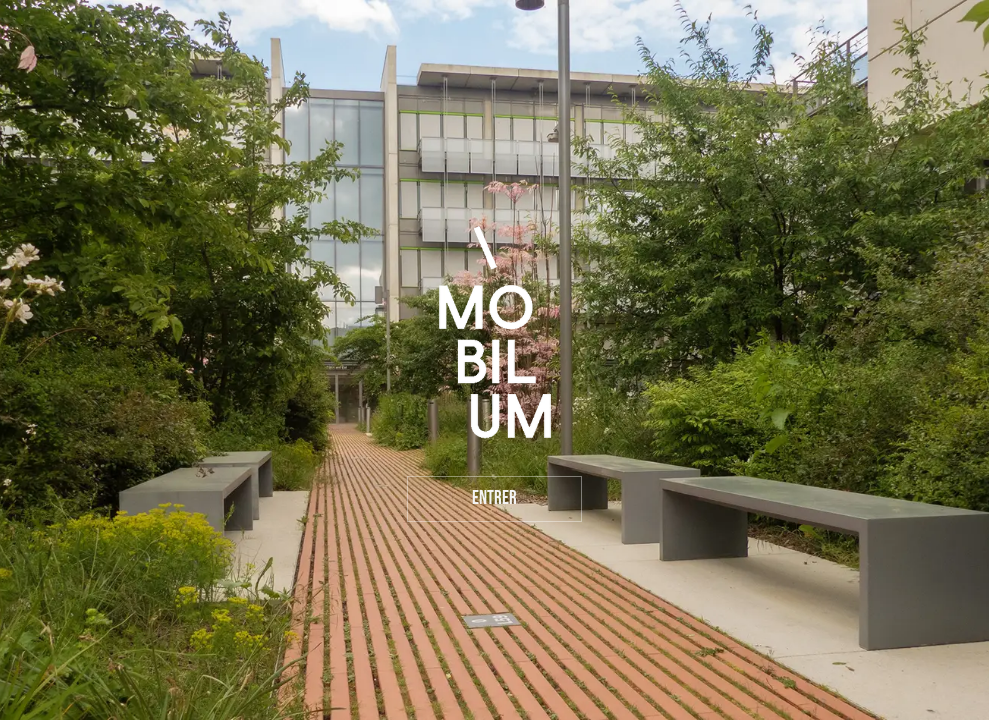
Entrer (494, 498)
